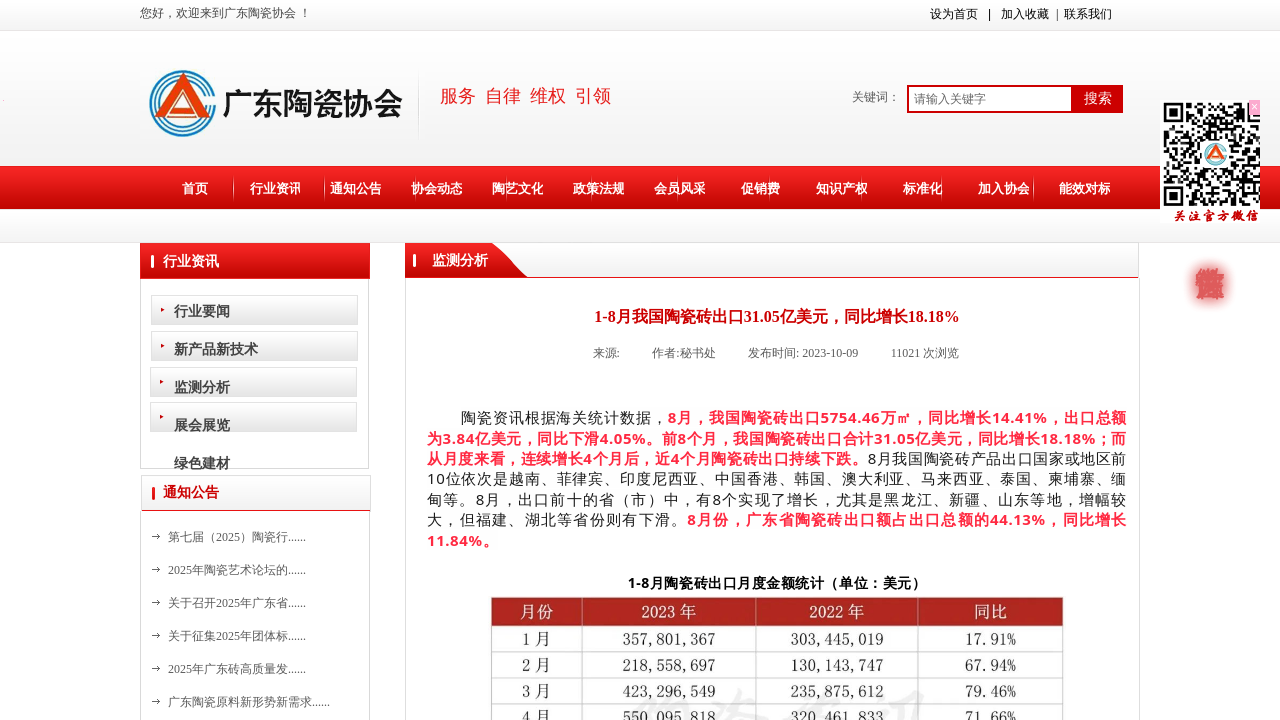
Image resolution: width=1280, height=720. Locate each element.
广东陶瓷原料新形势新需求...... (249, 702)
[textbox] (990, 99)
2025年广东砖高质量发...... (237, 669)
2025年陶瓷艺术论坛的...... (237, 570)
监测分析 (202, 387)
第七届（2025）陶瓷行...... (237, 537)
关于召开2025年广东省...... (237, 603)
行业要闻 (202, 311)
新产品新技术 (216, 349)
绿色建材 (202, 463)
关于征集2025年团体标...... (237, 636)
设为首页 (954, 14)
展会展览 (202, 425)
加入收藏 (1025, 14)
